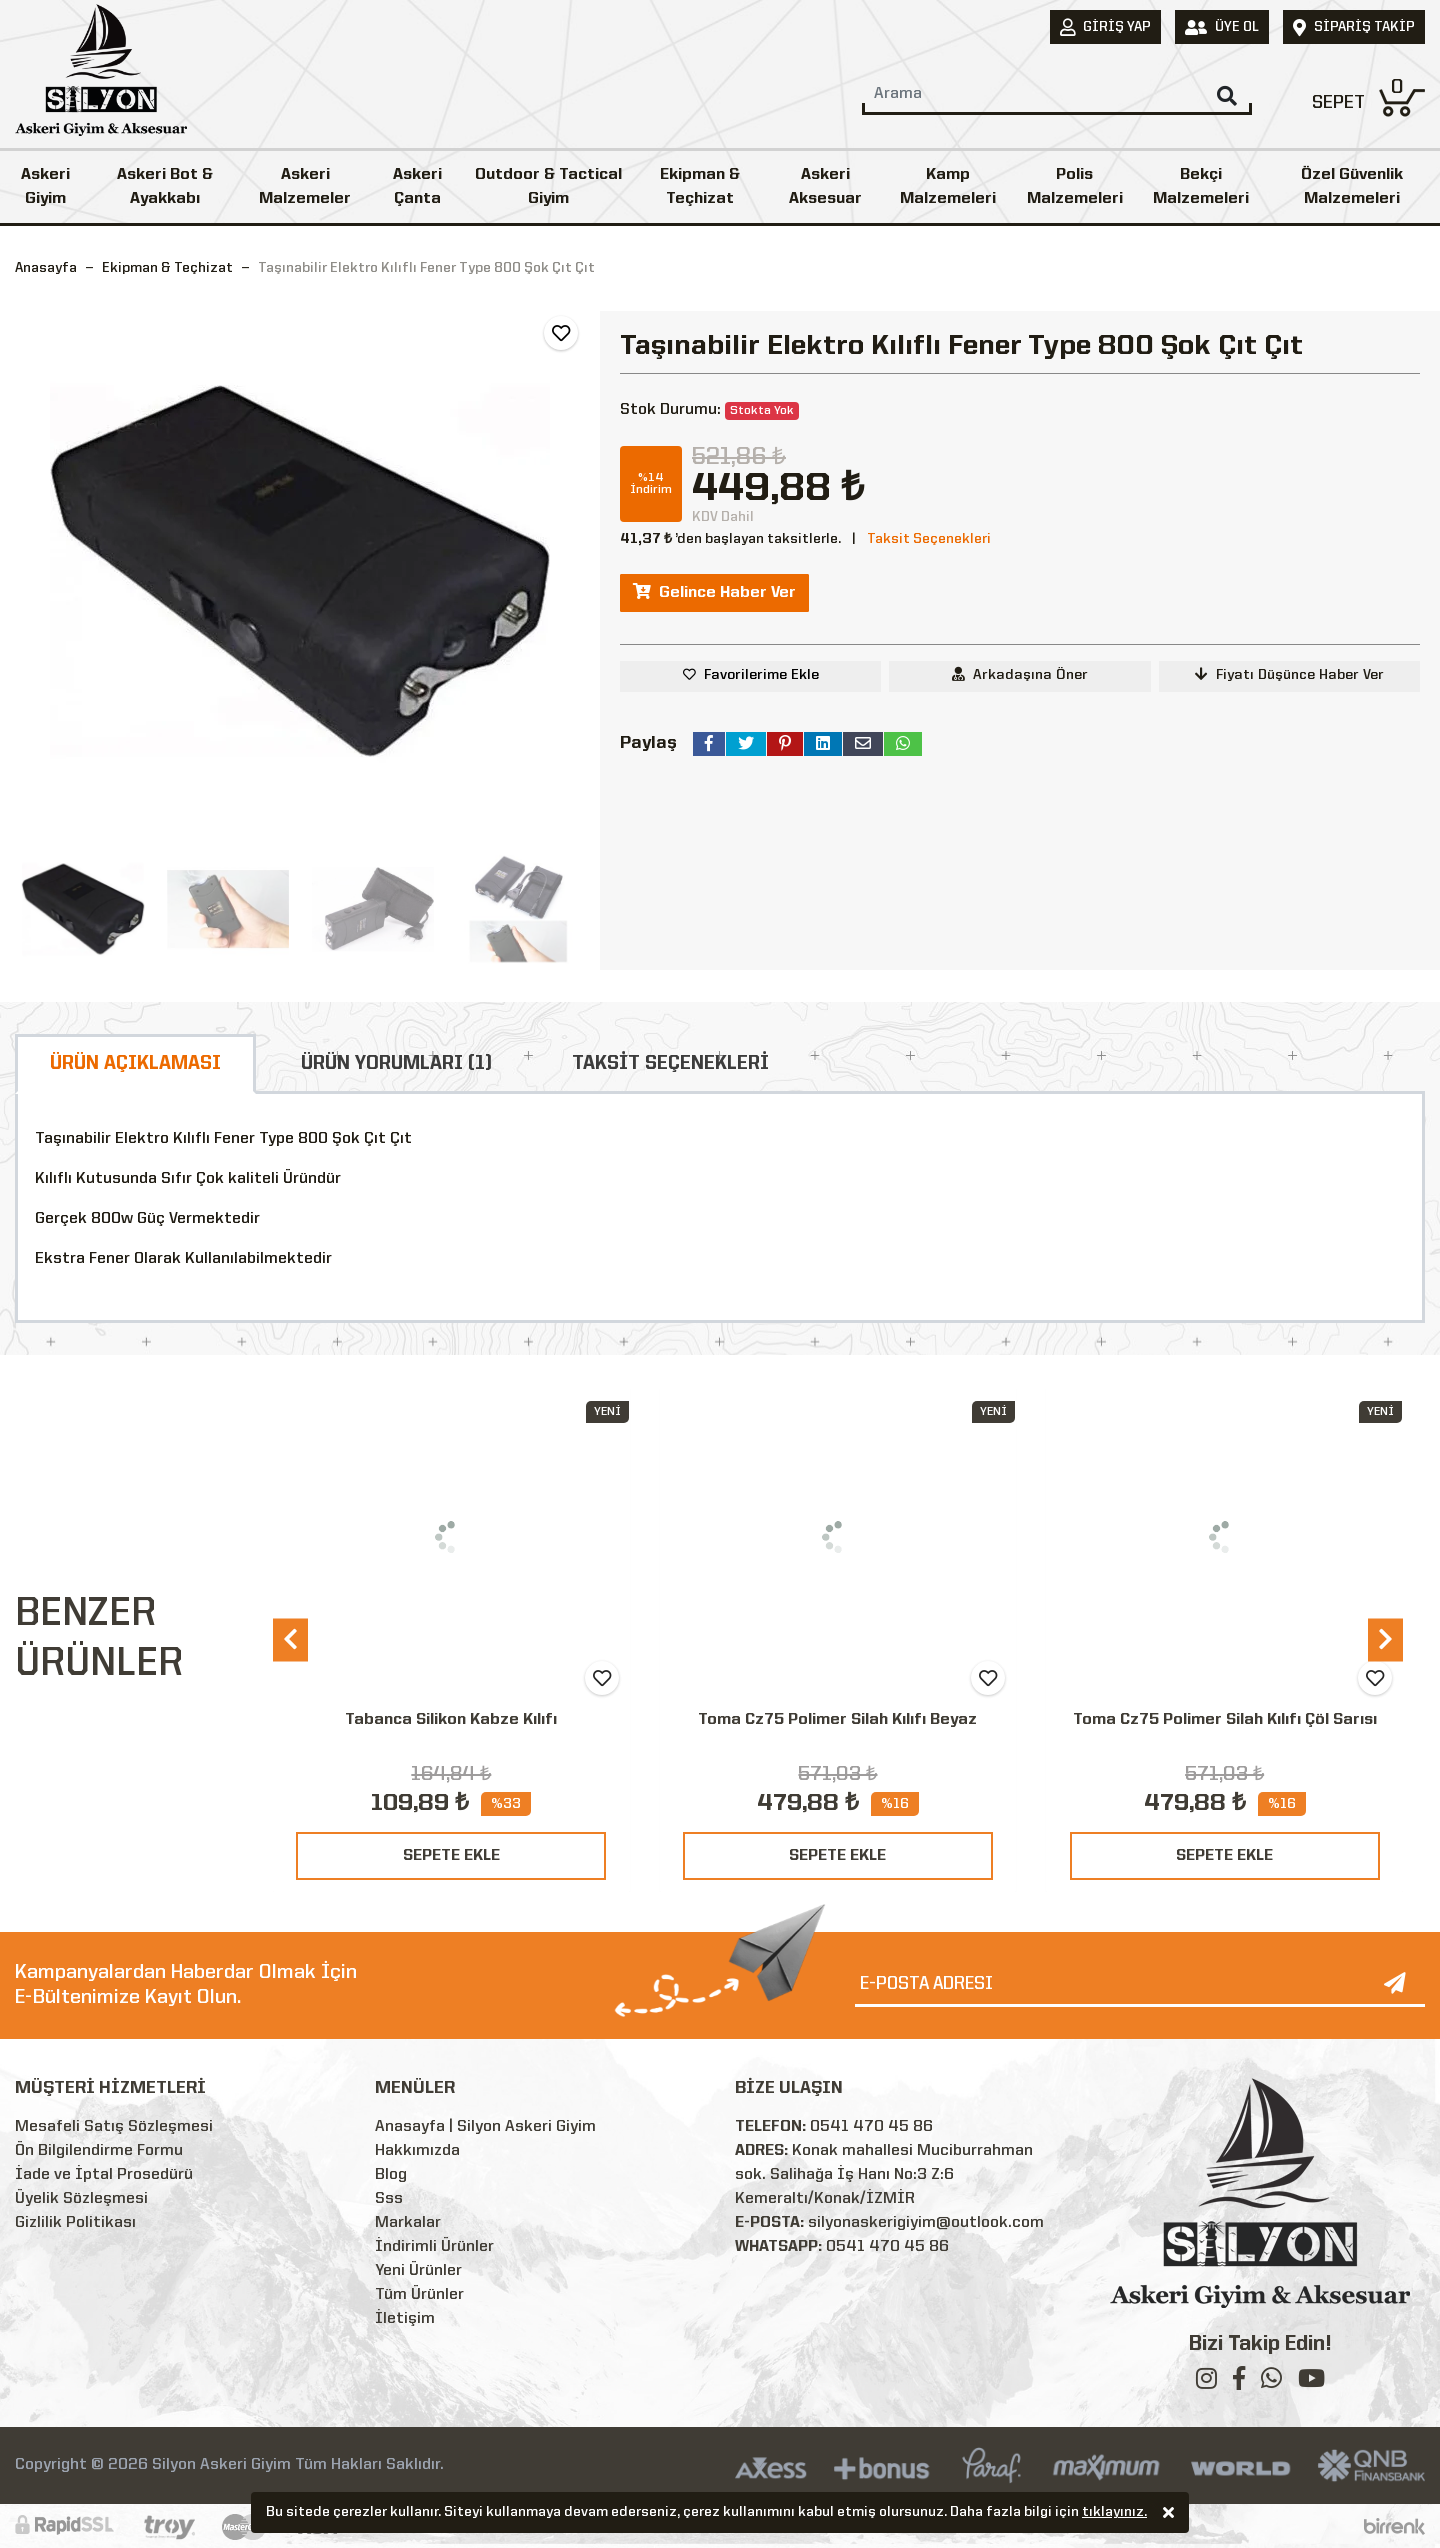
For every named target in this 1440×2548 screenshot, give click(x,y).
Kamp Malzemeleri (948, 187)
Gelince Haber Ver (714, 592)
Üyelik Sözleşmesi (81, 2199)
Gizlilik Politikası (75, 2223)
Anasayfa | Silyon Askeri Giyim (485, 2127)
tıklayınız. (1114, 2513)
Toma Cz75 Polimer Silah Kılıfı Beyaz (837, 1720)
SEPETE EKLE (451, 1856)
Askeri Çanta (417, 187)
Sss (389, 2199)
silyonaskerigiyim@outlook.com (926, 2223)
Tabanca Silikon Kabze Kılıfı (451, 1720)
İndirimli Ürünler (434, 2247)
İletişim (405, 2319)
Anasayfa (46, 268)
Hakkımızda (417, 2151)
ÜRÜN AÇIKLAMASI (135, 1064)
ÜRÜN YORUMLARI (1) (396, 1064)
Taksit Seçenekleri (929, 539)
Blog (391, 2175)
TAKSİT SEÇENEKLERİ (670, 1064)
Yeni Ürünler (418, 2271)
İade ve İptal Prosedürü (104, 2175)
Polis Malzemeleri (1075, 187)
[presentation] (290, 1639)
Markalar (408, 2223)
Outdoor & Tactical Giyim (548, 187)
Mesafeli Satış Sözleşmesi (114, 2127)
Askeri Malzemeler (305, 187)
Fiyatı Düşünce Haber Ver (1289, 674)
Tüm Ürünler (419, 2295)
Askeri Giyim (45, 187)
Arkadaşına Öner (1020, 674)
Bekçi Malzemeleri (1201, 187)
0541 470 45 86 (871, 2127)
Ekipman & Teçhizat (700, 187)
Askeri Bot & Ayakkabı (165, 187)
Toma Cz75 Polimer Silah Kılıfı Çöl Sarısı (1225, 1720)
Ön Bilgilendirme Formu (99, 2151)
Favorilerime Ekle (761, 675)
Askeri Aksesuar (825, 187)
